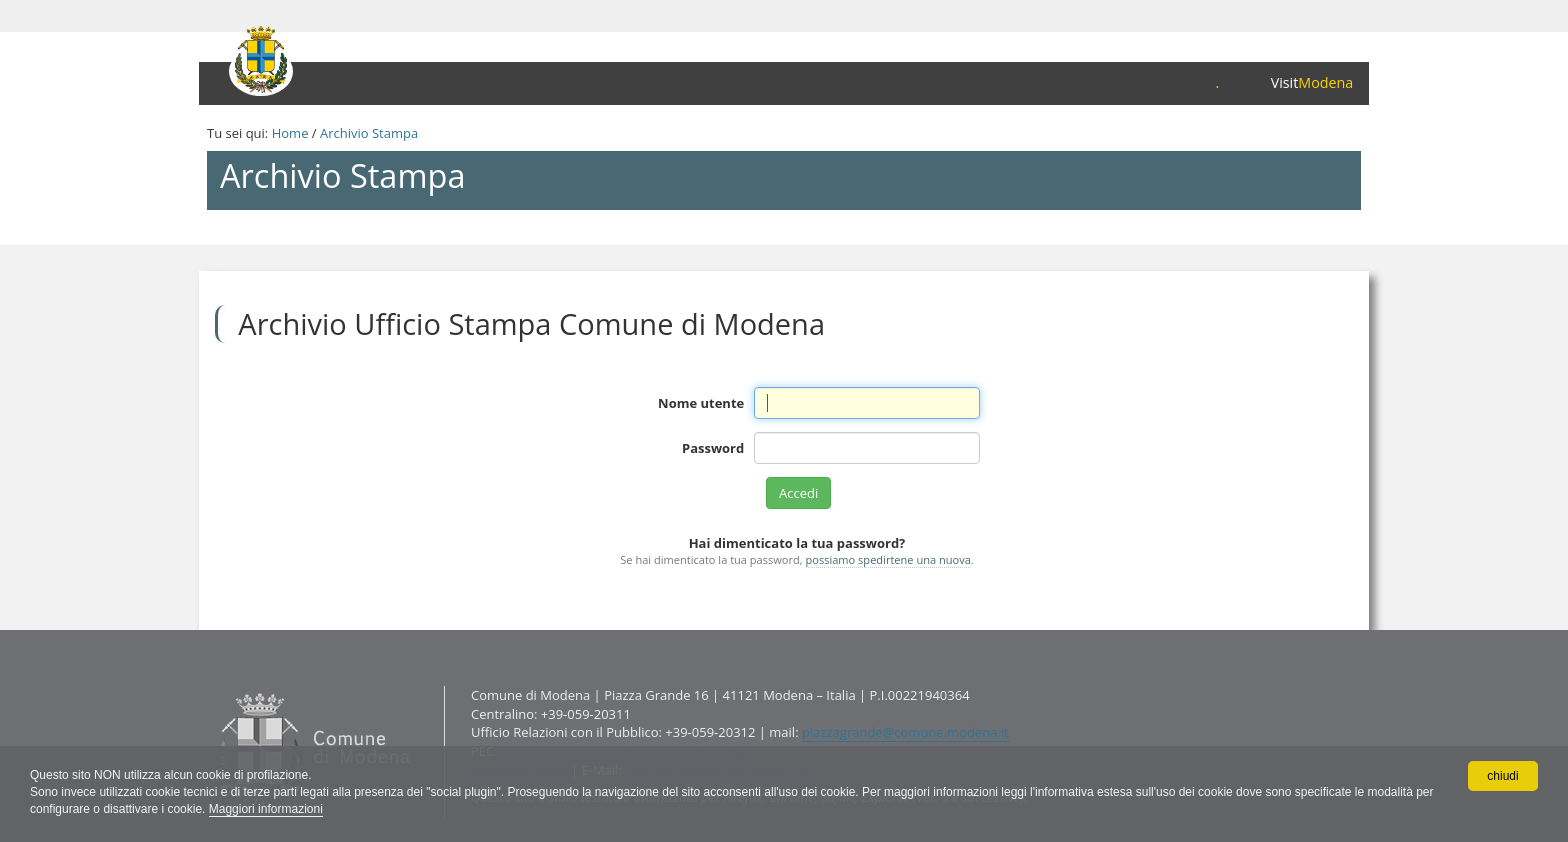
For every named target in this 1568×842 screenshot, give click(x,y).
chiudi (1502, 776)
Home (290, 133)
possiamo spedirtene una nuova (888, 559)
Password (713, 448)
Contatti (211, 685)
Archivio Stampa (369, 133)
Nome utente (701, 403)
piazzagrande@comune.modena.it (905, 732)
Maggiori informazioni (266, 809)
